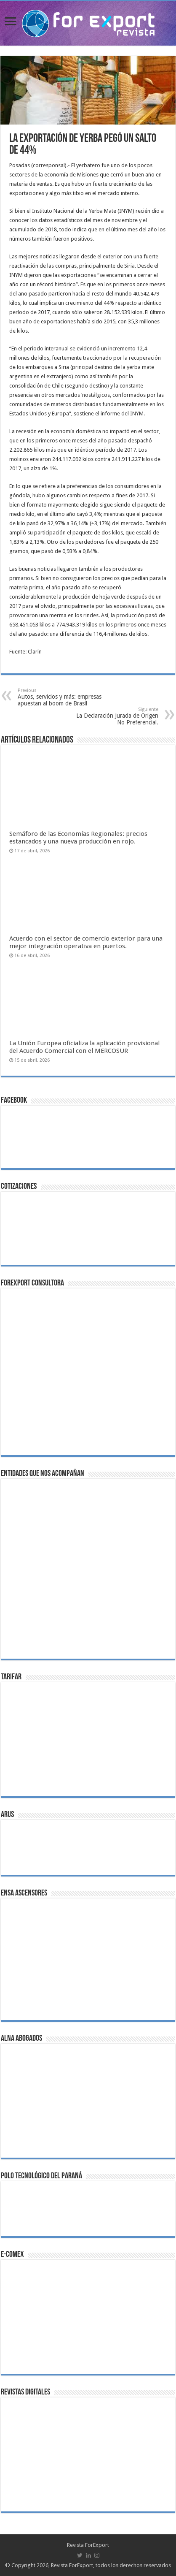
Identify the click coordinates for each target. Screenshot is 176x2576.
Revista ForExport (88, 2545)
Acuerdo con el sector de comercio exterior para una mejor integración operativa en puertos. (86, 942)
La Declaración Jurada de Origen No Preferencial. (115, 716)
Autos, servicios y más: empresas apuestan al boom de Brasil (61, 697)
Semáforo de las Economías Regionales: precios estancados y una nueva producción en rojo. (78, 837)
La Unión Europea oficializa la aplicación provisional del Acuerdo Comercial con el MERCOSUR (84, 1047)
